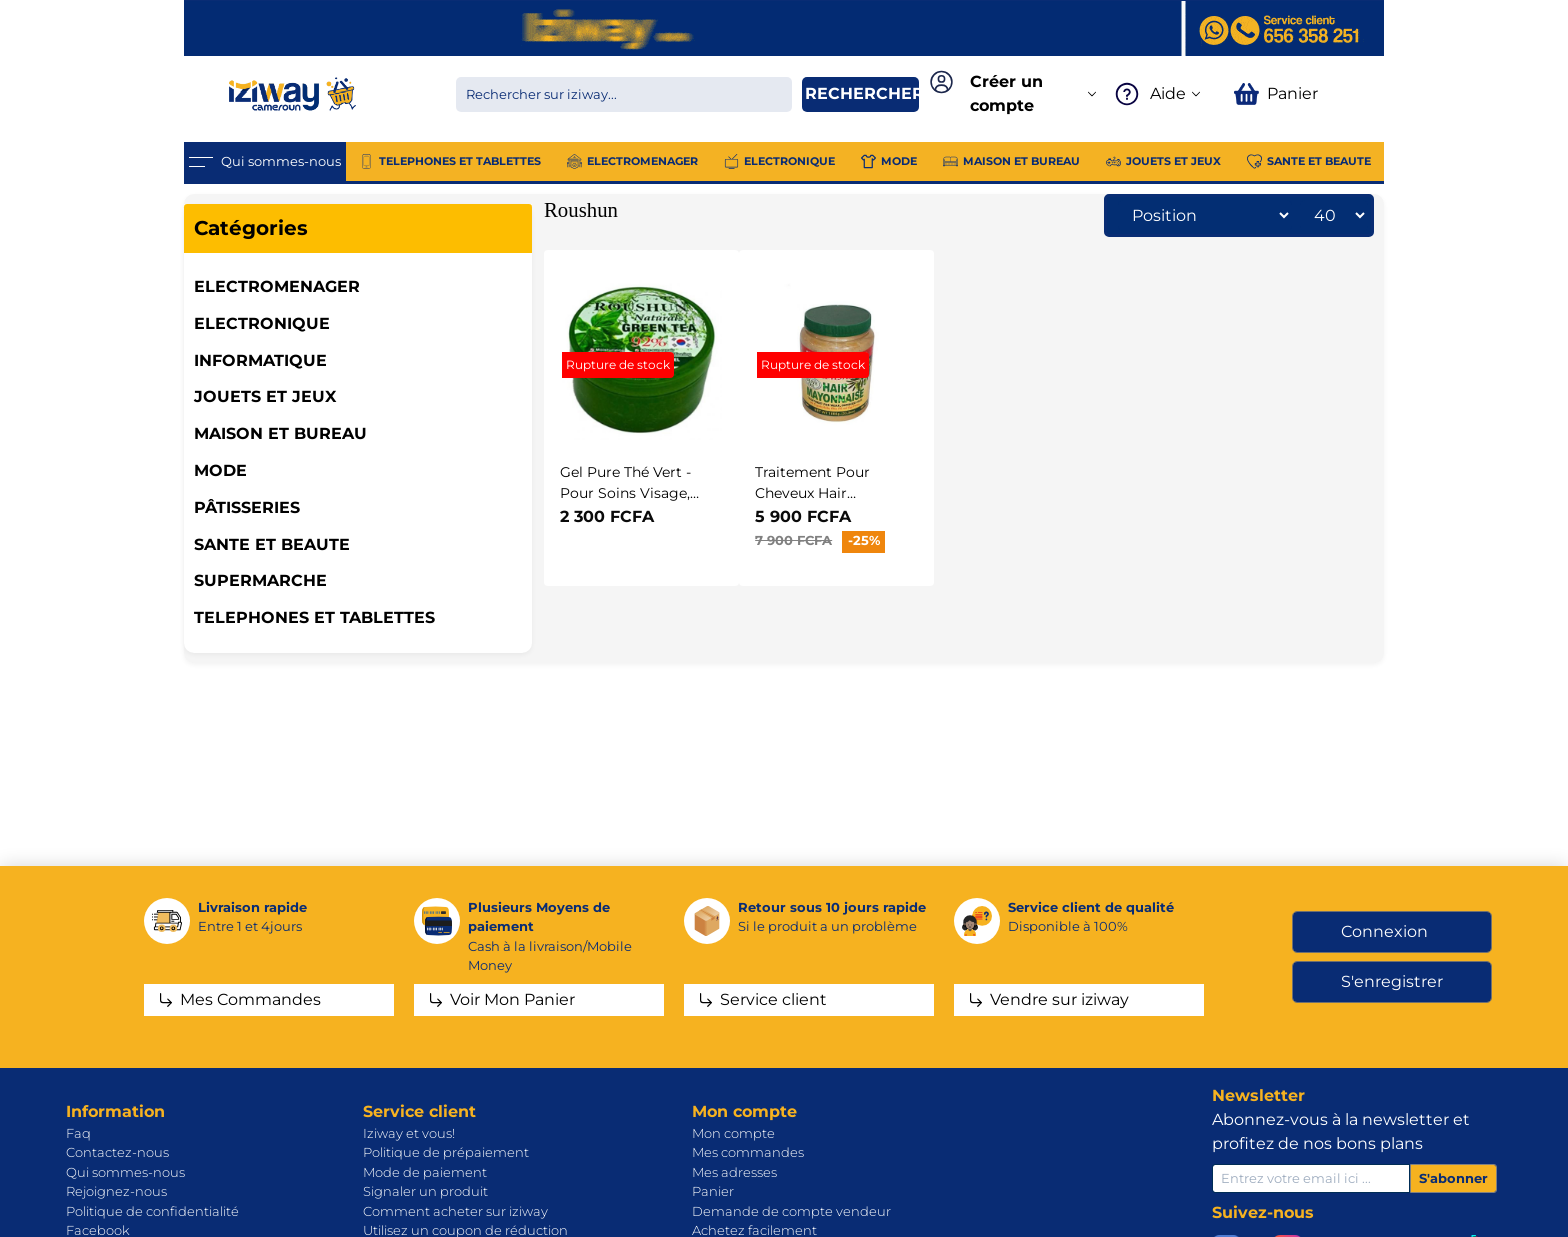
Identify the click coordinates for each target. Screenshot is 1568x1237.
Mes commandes (748, 1152)
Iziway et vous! (409, 1133)
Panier (713, 1191)
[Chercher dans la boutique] (624, 94)
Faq (78, 1133)
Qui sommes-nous (125, 1172)
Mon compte (733, 1133)
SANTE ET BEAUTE (272, 544)
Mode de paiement (425, 1172)
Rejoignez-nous (116, 1191)
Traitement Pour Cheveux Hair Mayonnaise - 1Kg (815, 493)
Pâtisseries (247, 507)
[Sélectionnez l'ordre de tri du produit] (1205, 215)
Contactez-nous (117, 1152)
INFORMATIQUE (260, 360)
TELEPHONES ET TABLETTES (314, 617)
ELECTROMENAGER (277, 286)
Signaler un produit (425, 1191)
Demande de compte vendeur (791, 1211)
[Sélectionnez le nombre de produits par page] (1334, 215)
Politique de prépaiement (446, 1152)
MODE (220, 470)
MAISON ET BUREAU (280, 433)
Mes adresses (734, 1172)
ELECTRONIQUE (262, 323)
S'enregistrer (1392, 981)
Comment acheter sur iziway (455, 1211)
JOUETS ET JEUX (265, 396)
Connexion (1384, 931)
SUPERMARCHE (260, 580)
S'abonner (1453, 1178)
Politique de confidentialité (152, 1211)
